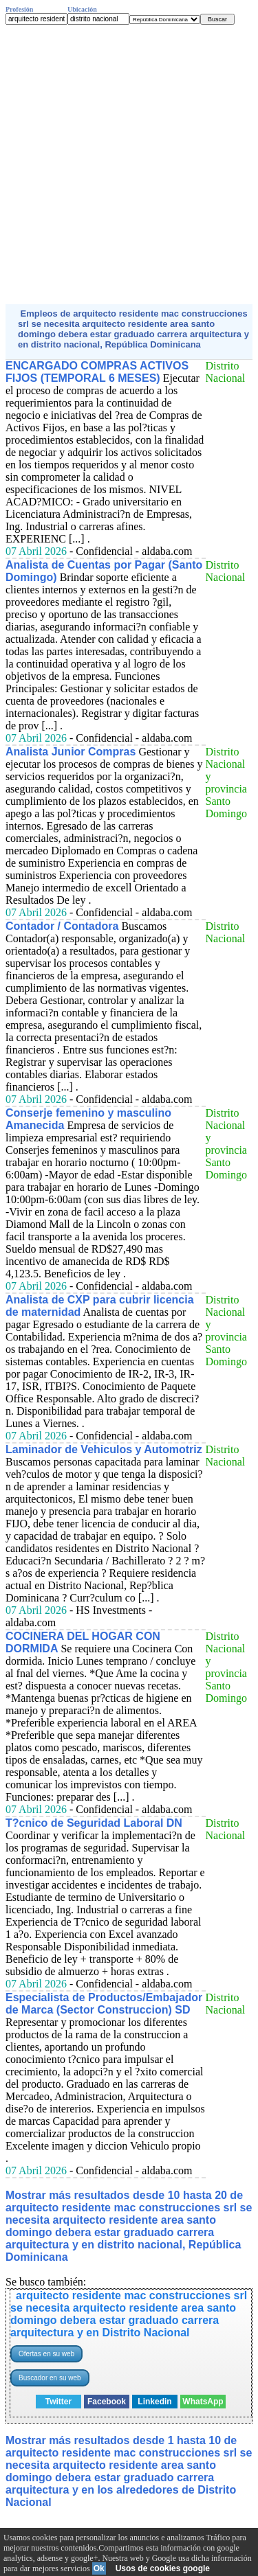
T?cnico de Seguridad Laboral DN (94, 1823)
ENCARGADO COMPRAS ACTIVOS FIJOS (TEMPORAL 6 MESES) (97, 372)
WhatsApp (202, 2401)
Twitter (58, 2401)
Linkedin (154, 2401)
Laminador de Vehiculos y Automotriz (104, 1449)
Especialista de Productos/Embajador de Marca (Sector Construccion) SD (104, 2004)
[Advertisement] (129, 164)
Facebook (106, 2401)
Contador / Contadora (62, 926)
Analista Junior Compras (71, 751)
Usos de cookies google (163, 2568)
